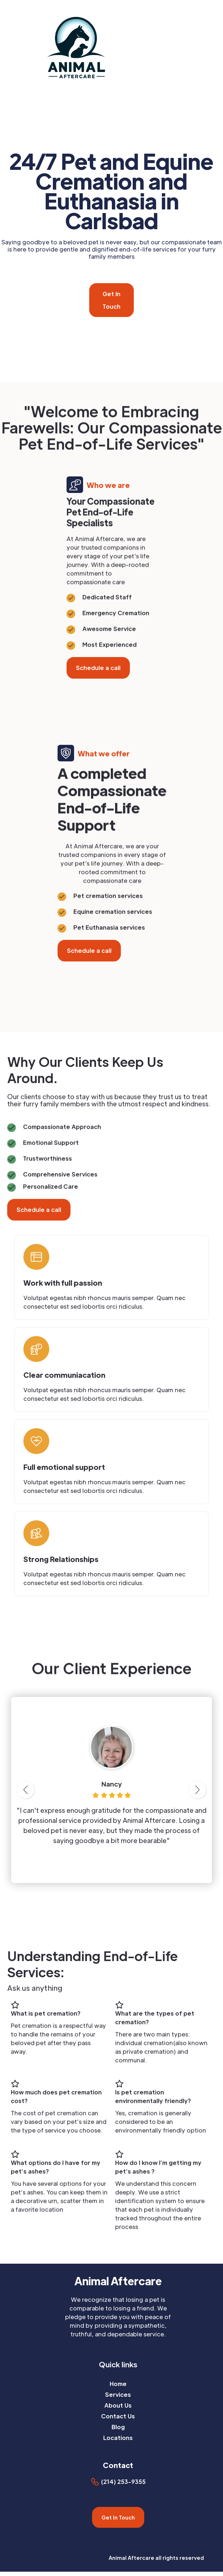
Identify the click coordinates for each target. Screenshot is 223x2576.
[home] (102, 46)
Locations (118, 2437)
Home (118, 2383)
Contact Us (118, 2416)
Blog (118, 2427)
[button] (218, 46)
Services (118, 2394)
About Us (118, 2405)
